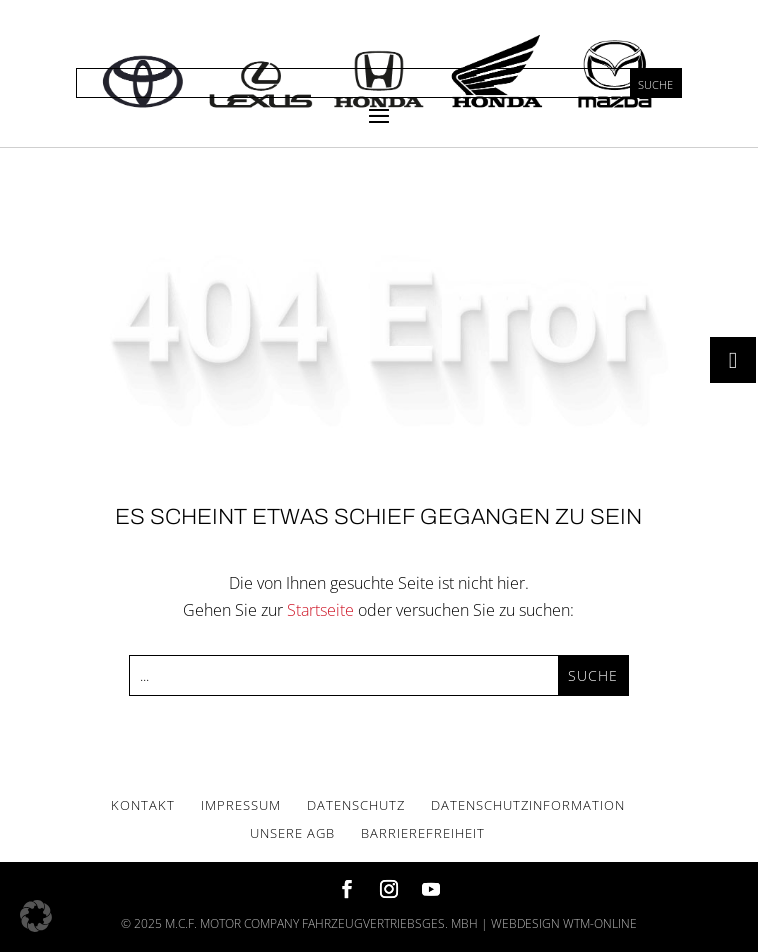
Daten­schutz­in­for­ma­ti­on (528, 805)
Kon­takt (143, 805)
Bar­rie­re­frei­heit (423, 833)
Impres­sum (241, 805)
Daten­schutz (356, 805)
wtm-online (600, 923)
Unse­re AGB (292, 833)
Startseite (320, 610)
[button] (36, 916)
